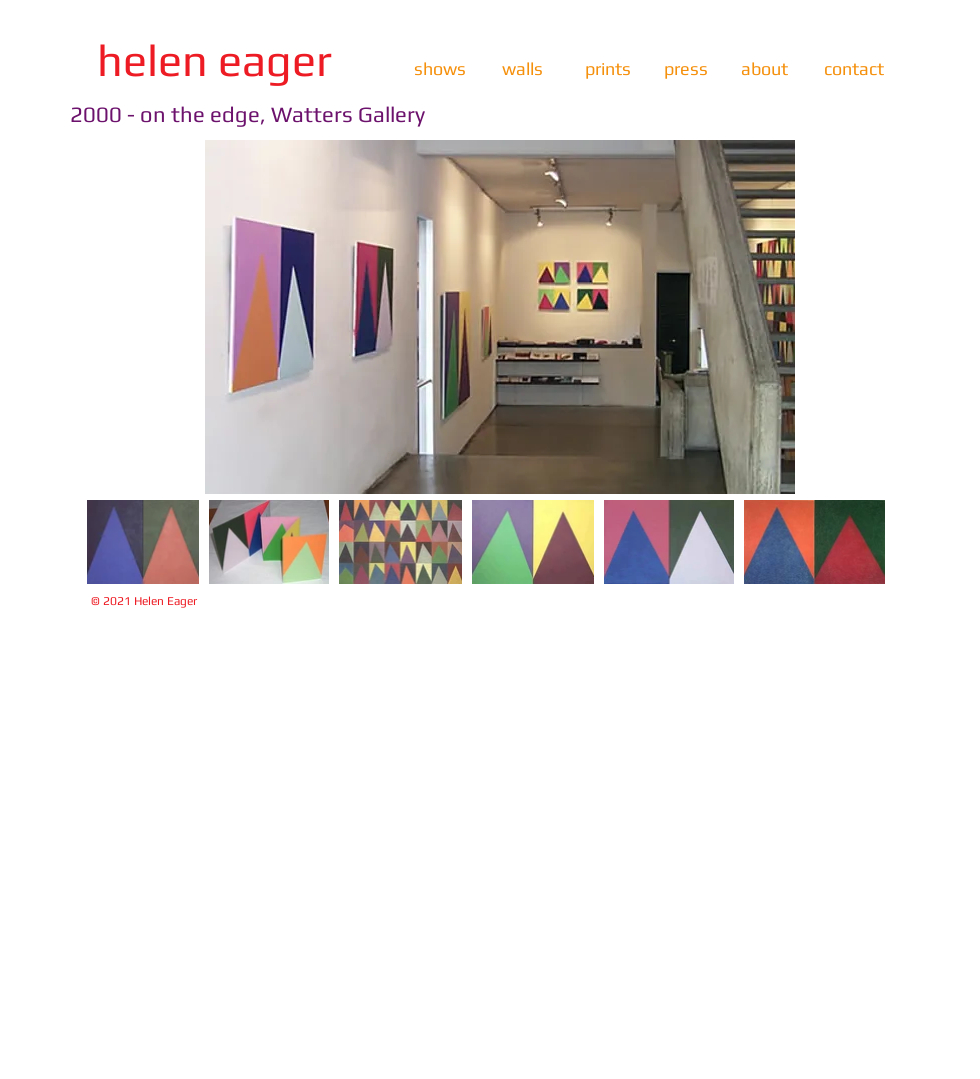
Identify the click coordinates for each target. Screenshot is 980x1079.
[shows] (439, 69)
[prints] (607, 69)
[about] (764, 69)
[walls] (522, 69)
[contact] (853, 69)
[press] (685, 69)
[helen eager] (214, 60)
